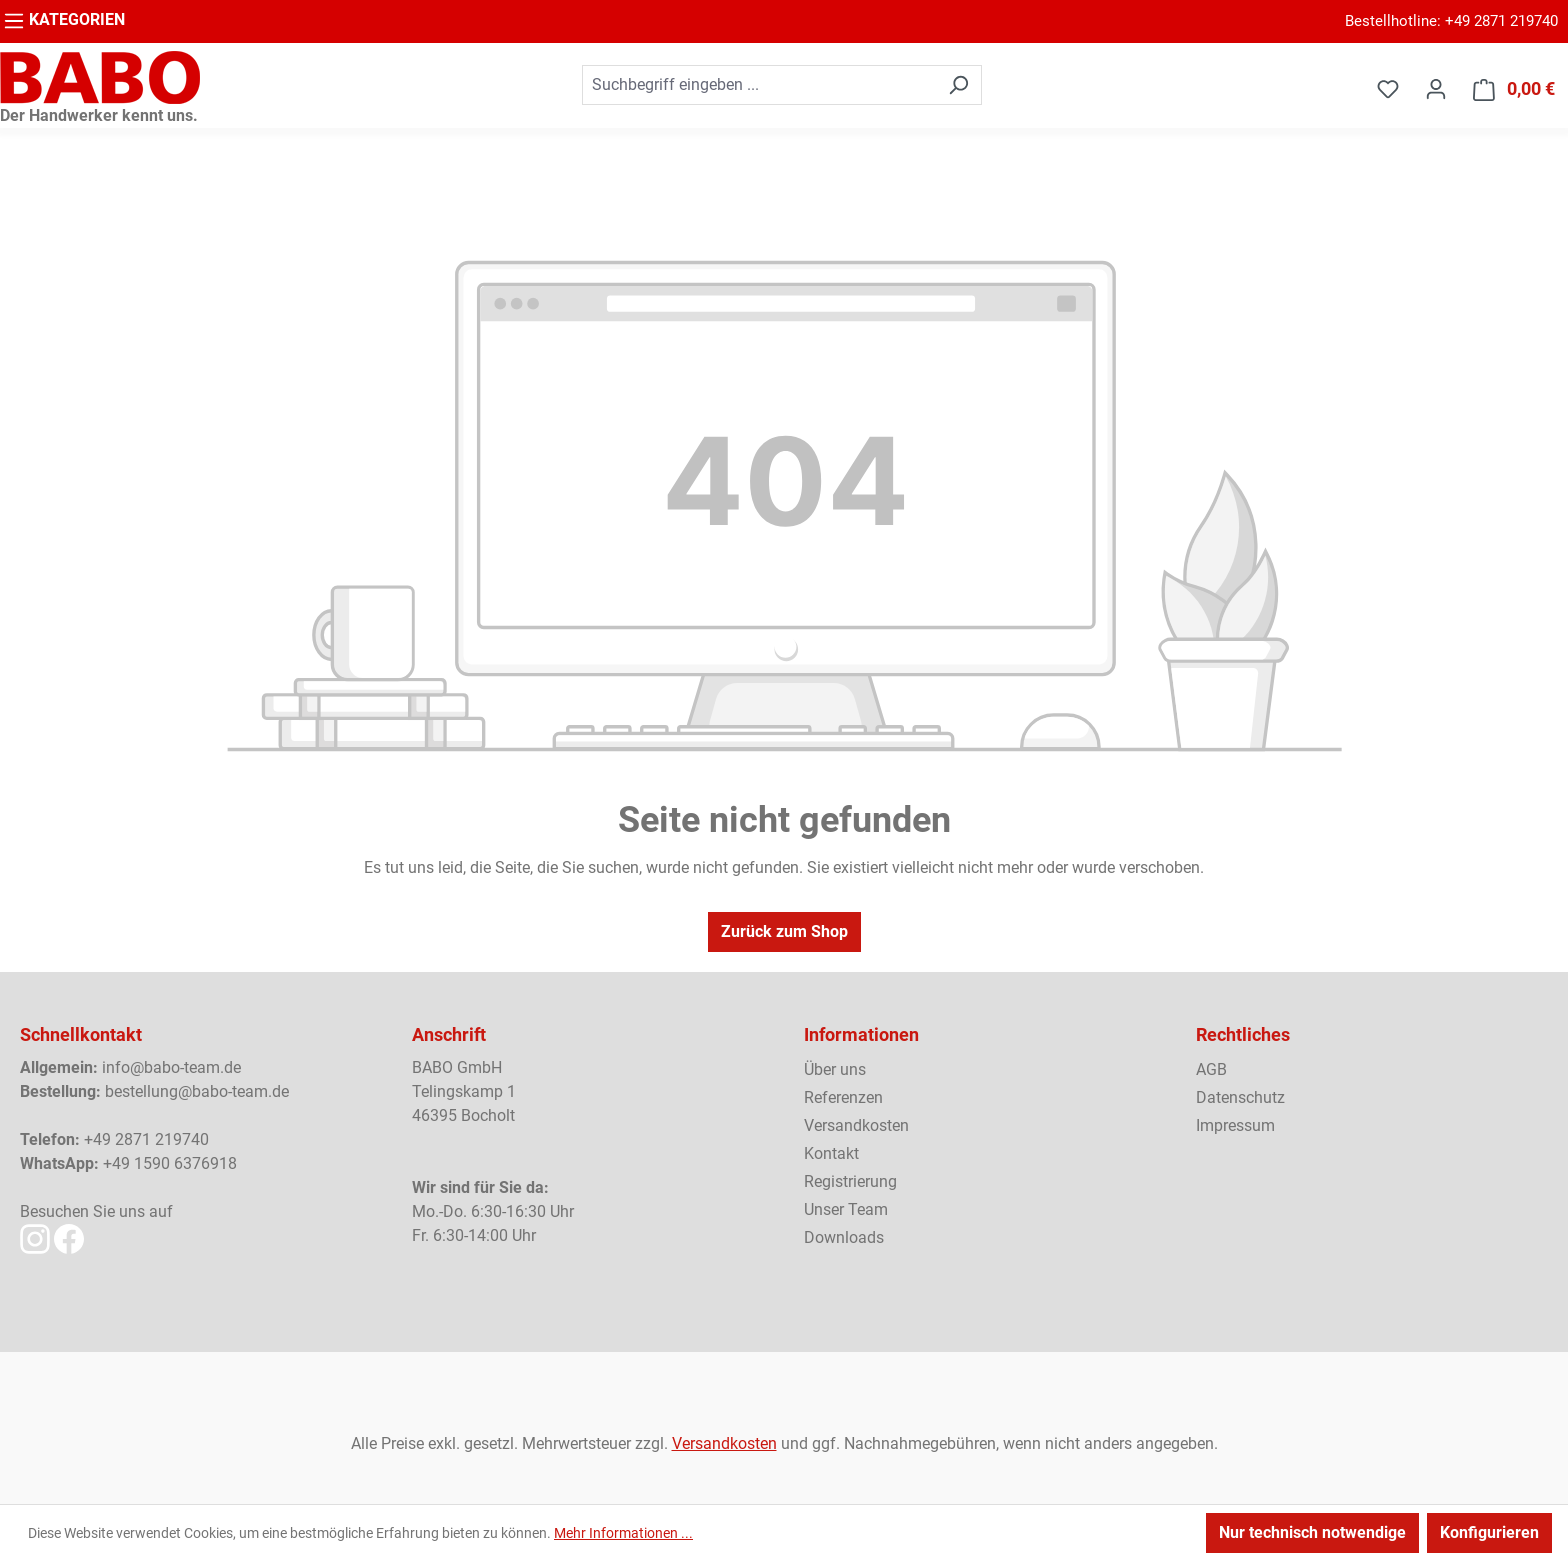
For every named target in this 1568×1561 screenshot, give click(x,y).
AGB (1211, 1069)
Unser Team (846, 1209)
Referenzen (843, 1097)
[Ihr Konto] (1436, 89)
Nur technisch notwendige (1312, 1532)
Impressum (1235, 1125)
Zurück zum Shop (784, 931)
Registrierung (850, 1181)
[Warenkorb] (1514, 89)
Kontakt (831, 1153)
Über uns (835, 1069)
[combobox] (759, 85)
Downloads (844, 1237)
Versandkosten (856, 1125)
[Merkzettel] (1388, 89)
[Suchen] (958, 85)
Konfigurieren (1489, 1532)
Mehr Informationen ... (623, 1533)
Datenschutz (1240, 1097)
